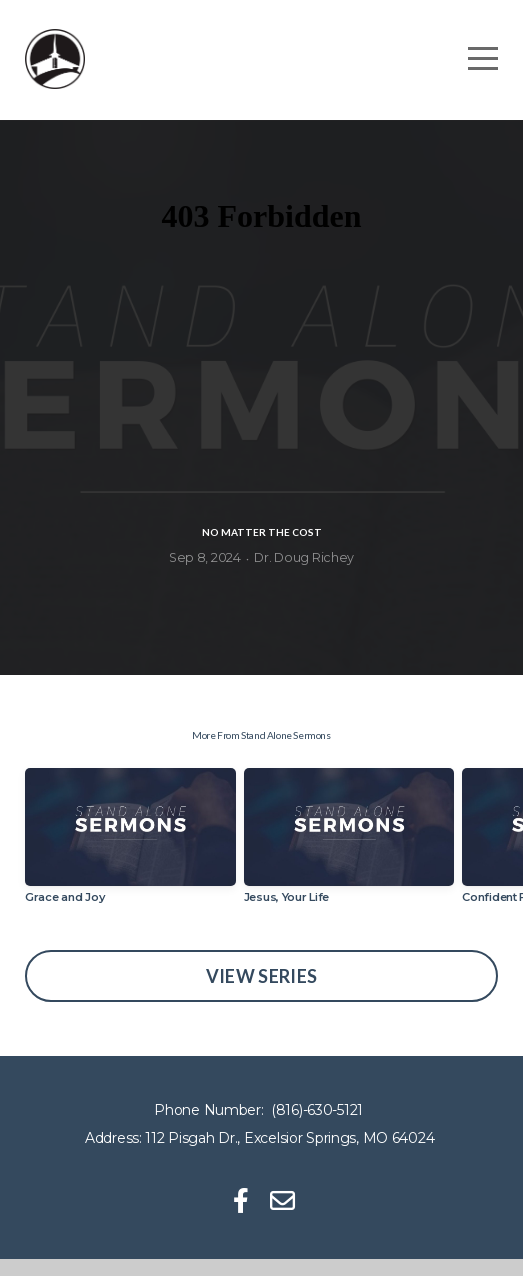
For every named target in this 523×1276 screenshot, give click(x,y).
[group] (130, 861)
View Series (262, 993)
